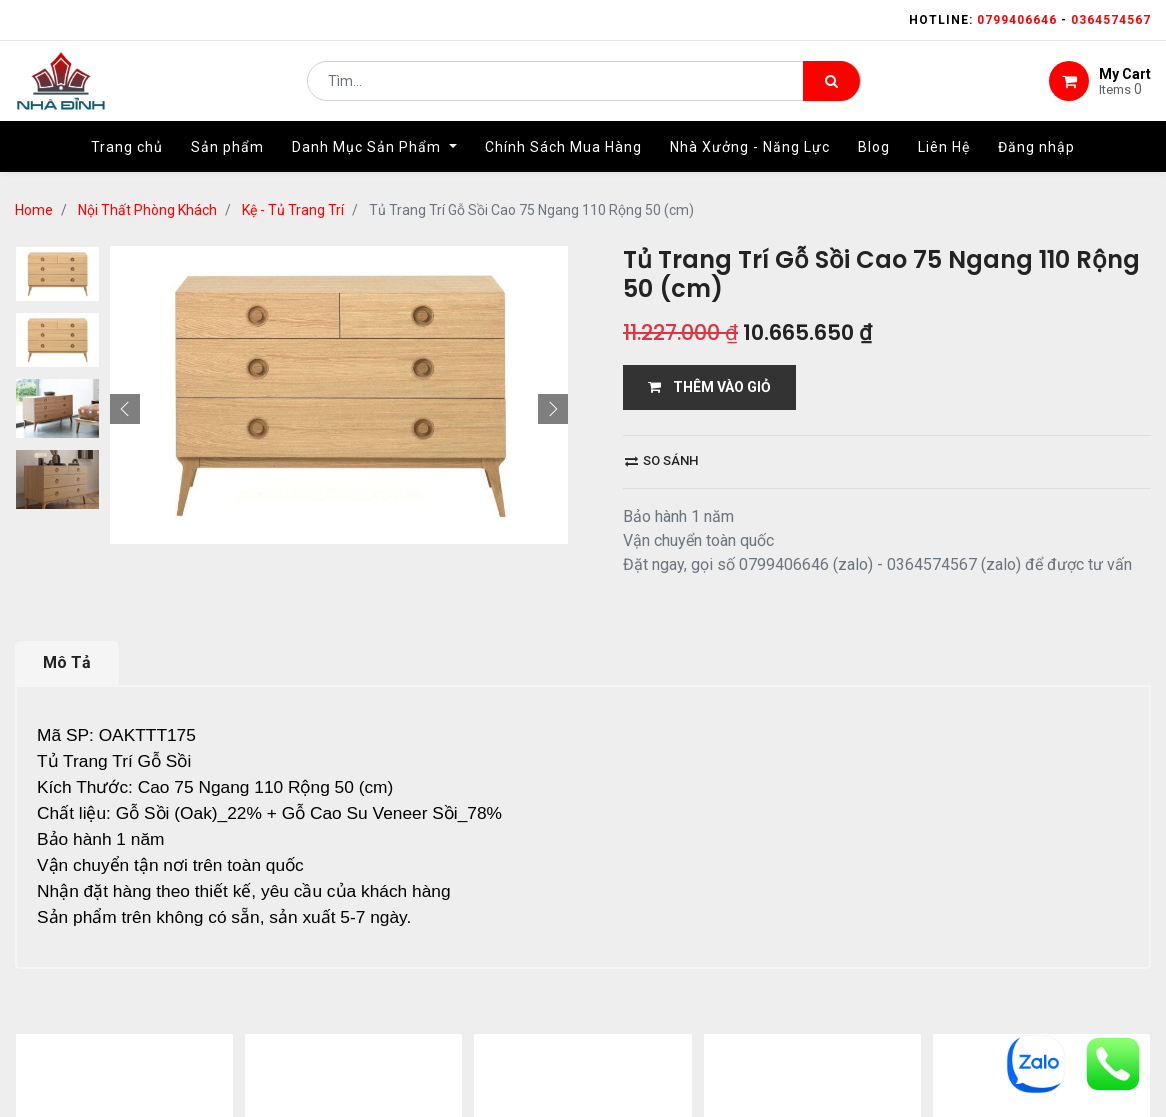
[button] (125, 246)
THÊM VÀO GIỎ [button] (709, 387)
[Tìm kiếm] (831, 86)
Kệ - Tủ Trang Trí (293, 210)
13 (247, 1052)
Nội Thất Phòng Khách (147, 210)
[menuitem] (127, 157)
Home (34, 210)
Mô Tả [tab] (67, 662)
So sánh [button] (661, 460)
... (215, 1052)
